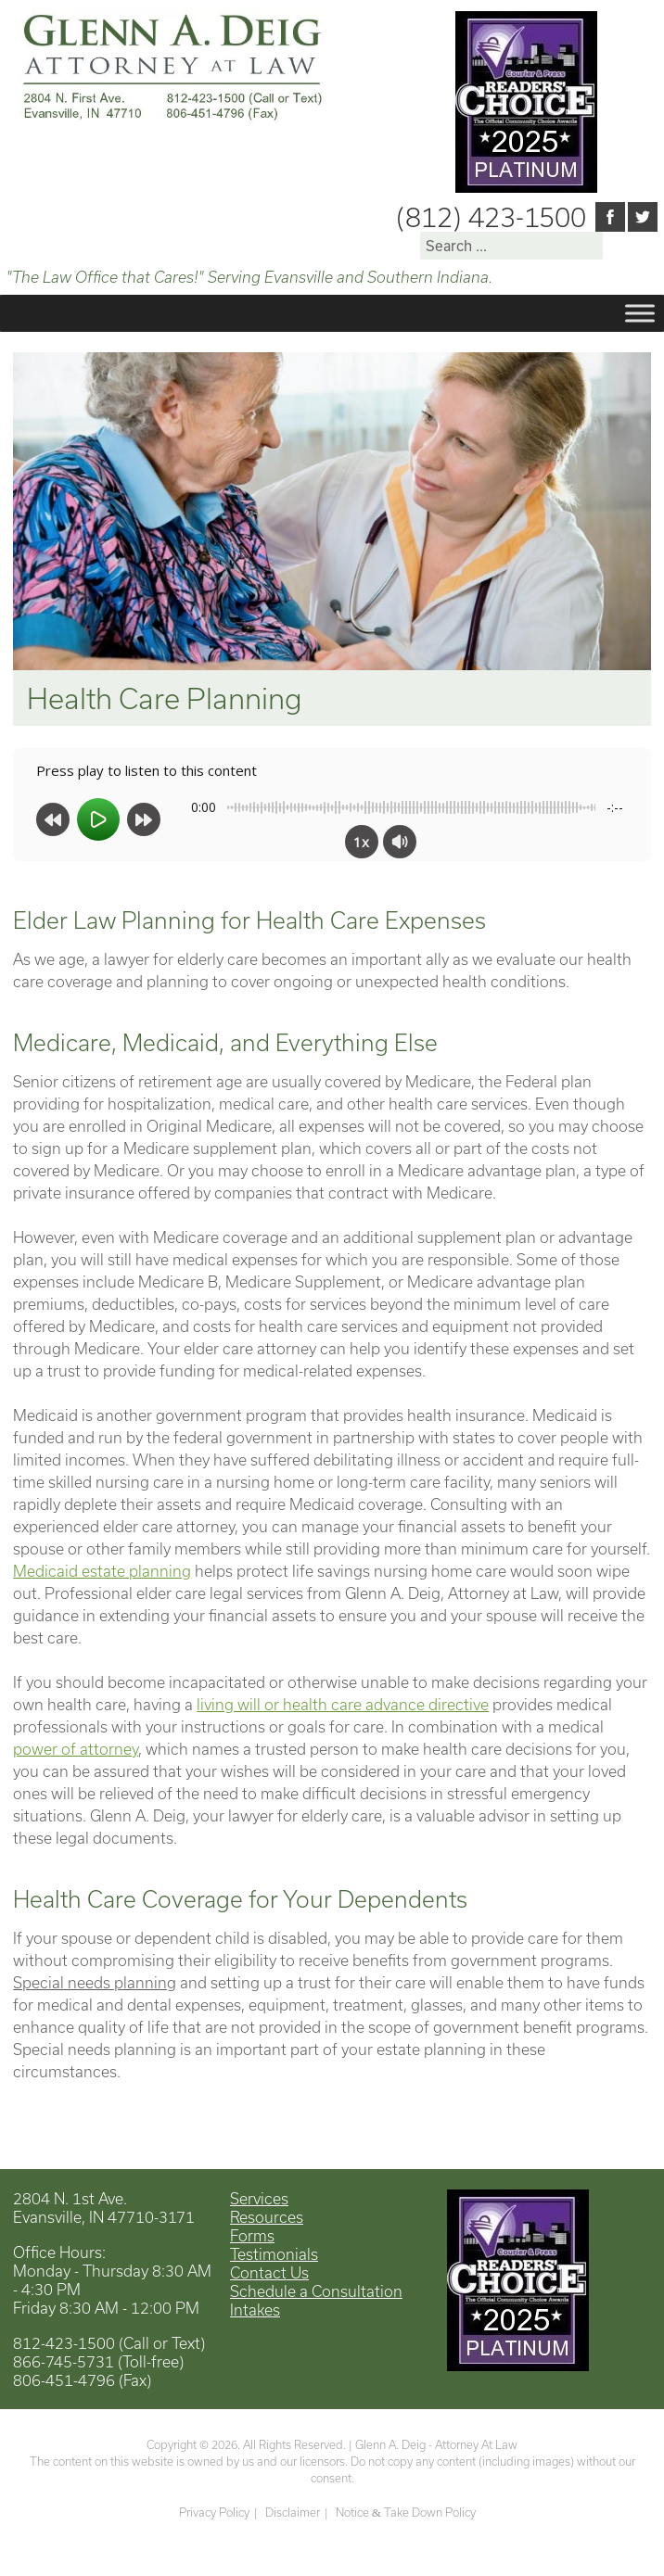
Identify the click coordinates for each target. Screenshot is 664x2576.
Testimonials (274, 2254)
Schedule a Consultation (316, 2291)
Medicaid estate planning (102, 1571)
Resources (266, 2217)
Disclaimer (292, 2512)
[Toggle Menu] (640, 314)
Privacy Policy (214, 2512)
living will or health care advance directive (343, 1704)
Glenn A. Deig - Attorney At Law (436, 2444)
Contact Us (269, 2272)
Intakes (255, 2309)
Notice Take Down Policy (406, 2512)
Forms (252, 2235)
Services (259, 2198)
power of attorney (75, 1749)
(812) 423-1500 (491, 217)
